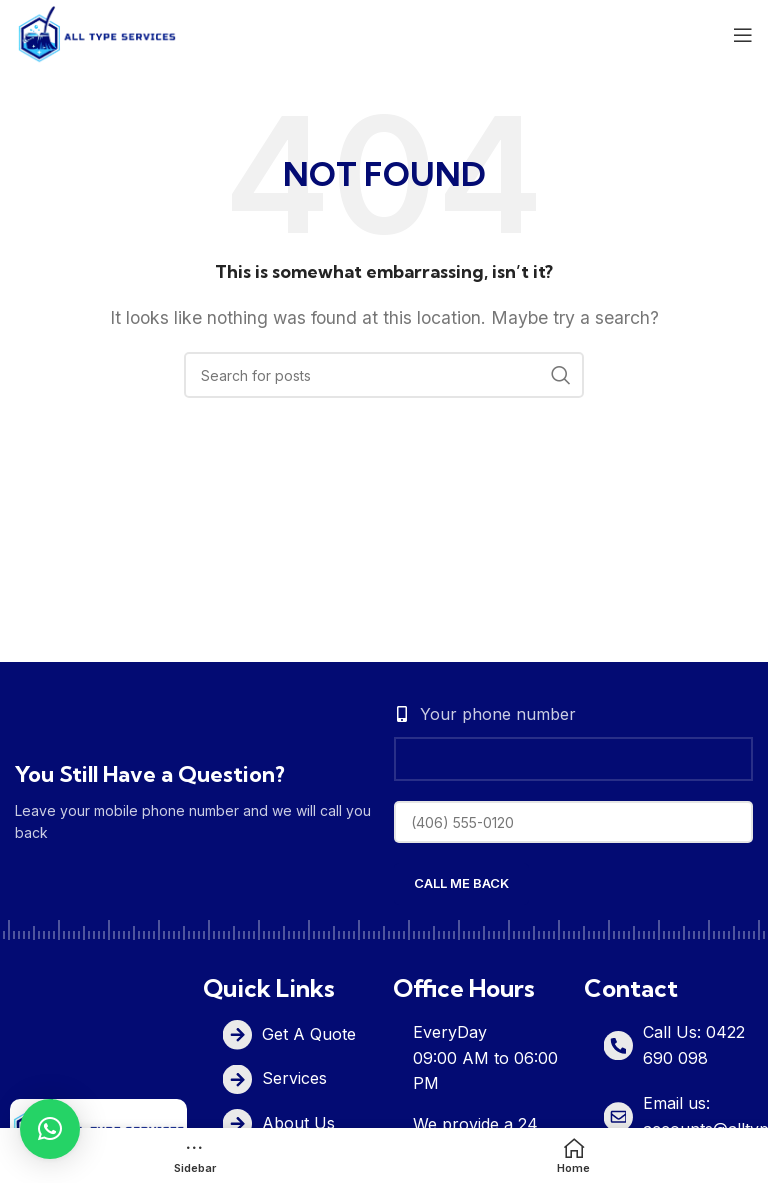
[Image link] (98, 1127)
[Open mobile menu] (743, 35)
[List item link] (302, 1034)
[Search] (384, 375)
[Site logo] (96, 33)
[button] (50, 1129)
